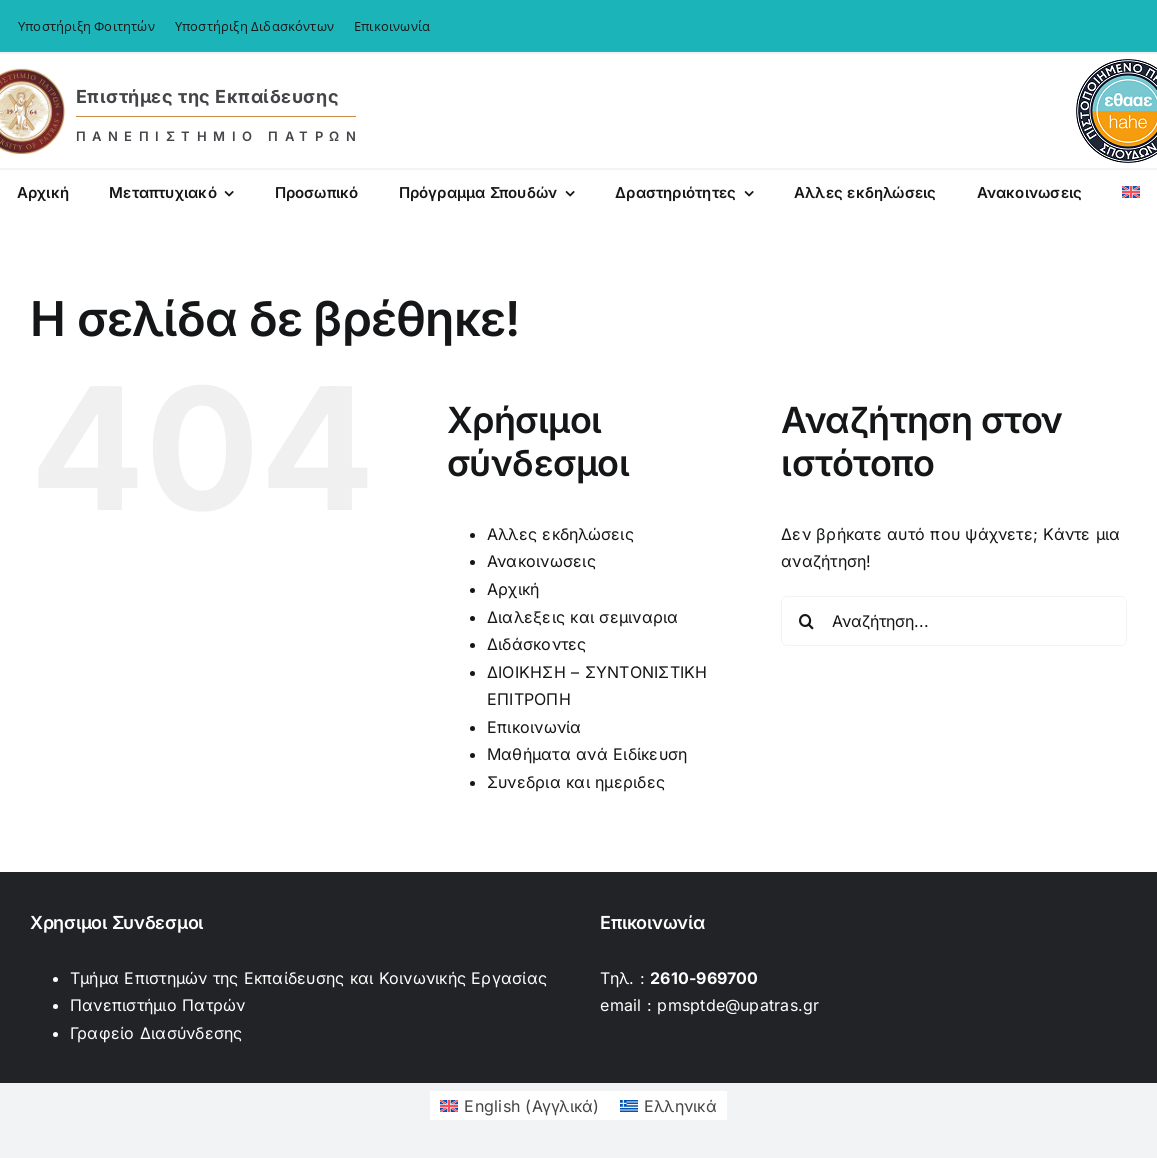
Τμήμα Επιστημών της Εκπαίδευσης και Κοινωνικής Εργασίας (308, 978)
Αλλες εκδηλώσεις (560, 534)
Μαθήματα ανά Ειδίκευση (587, 754)
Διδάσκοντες (537, 644)
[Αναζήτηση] (806, 621)
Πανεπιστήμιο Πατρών (158, 1005)
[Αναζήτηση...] (954, 621)
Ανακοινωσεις (541, 561)
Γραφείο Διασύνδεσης (156, 1033)
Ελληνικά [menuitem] (680, 1106)
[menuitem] (1131, 195)
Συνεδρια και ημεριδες (576, 782)
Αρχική (513, 589)
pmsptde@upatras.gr (738, 1005)
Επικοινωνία (534, 727)
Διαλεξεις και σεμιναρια (583, 617)
